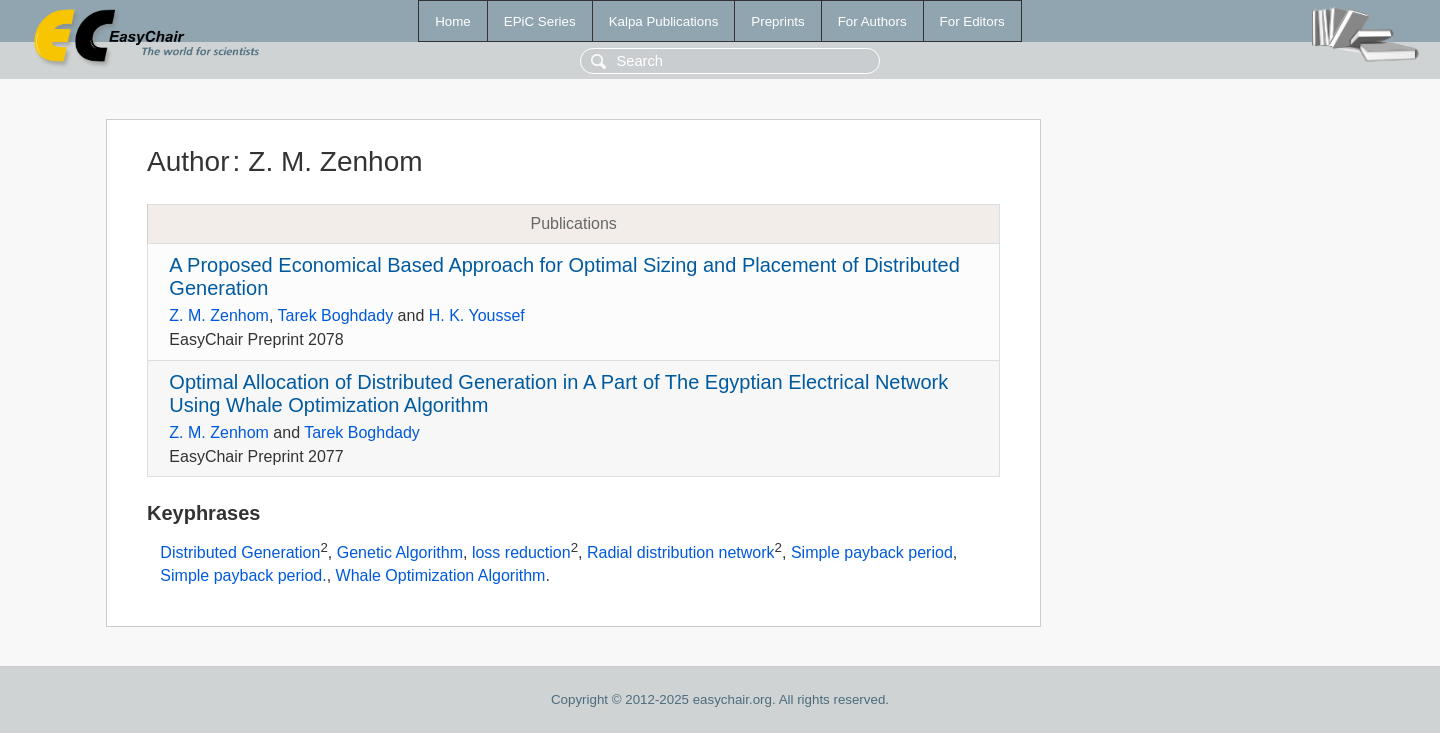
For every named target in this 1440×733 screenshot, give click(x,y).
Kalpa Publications (664, 21)
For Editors (972, 21)
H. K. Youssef (477, 315)
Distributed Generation (240, 553)
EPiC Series (540, 21)
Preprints (777, 21)
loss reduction (521, 553)
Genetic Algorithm (400, 553)
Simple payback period (872, 553)
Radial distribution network (681, 553)
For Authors (872, 21)
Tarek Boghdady (336, 315)
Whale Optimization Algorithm (441, 575)
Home (453, 21)
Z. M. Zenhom (219, 315)
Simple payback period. (243, 575)
